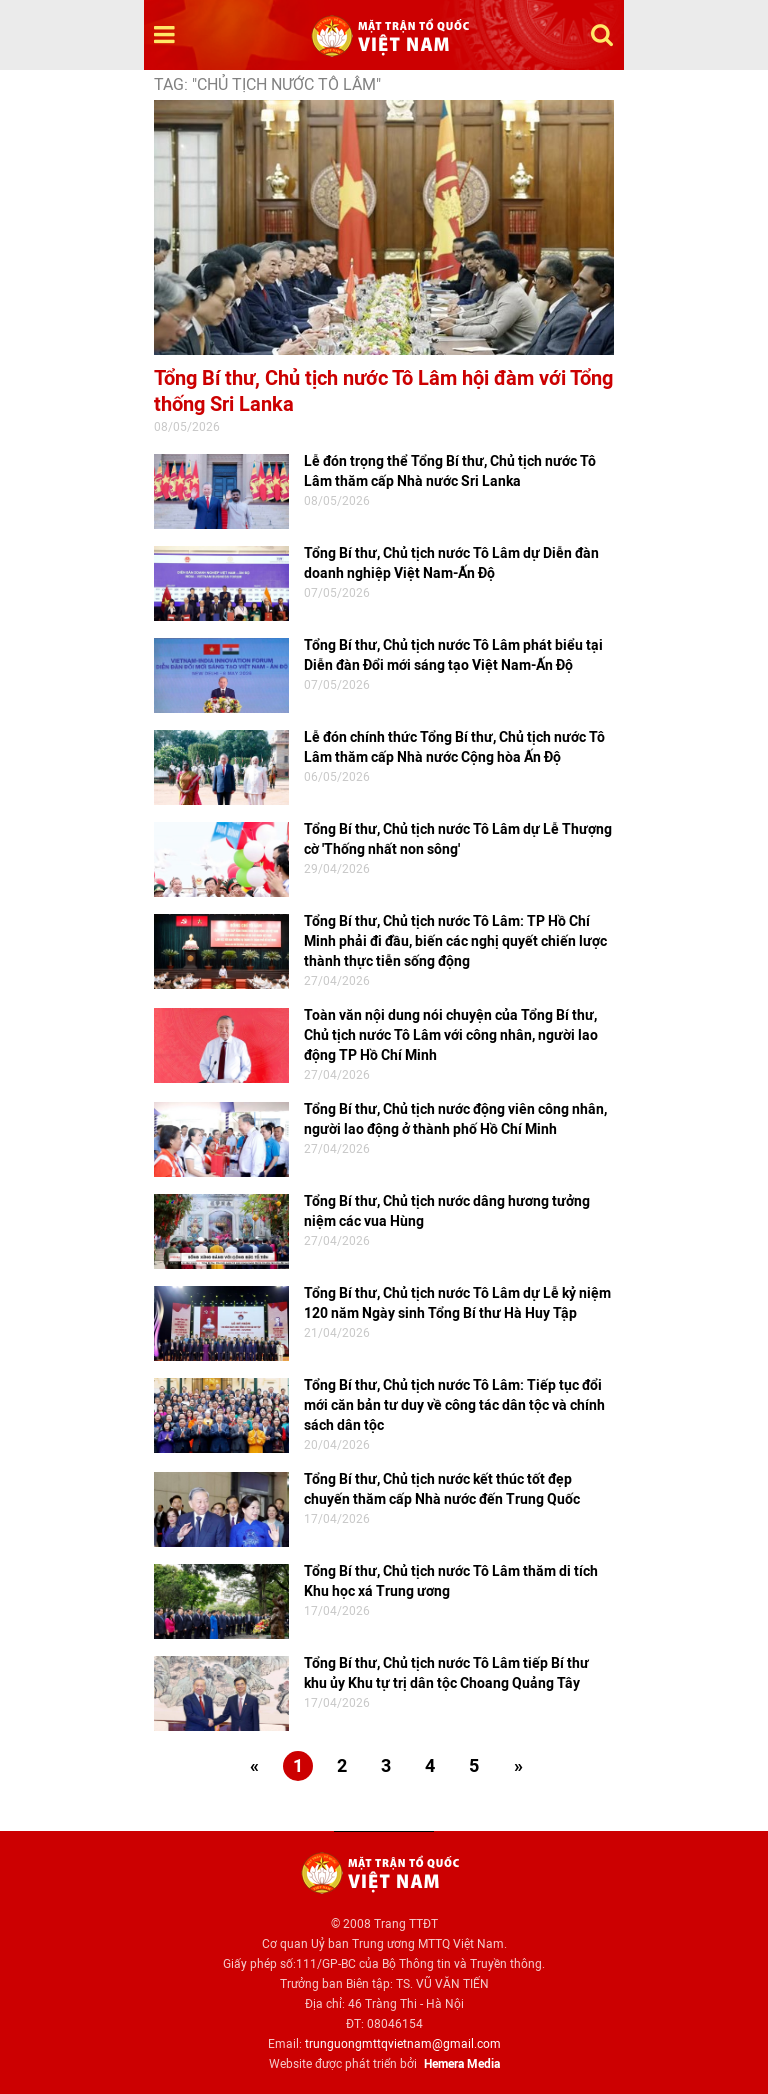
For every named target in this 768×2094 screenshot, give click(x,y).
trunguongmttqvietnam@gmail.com (403, 2044)
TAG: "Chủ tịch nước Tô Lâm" (267, 84)
